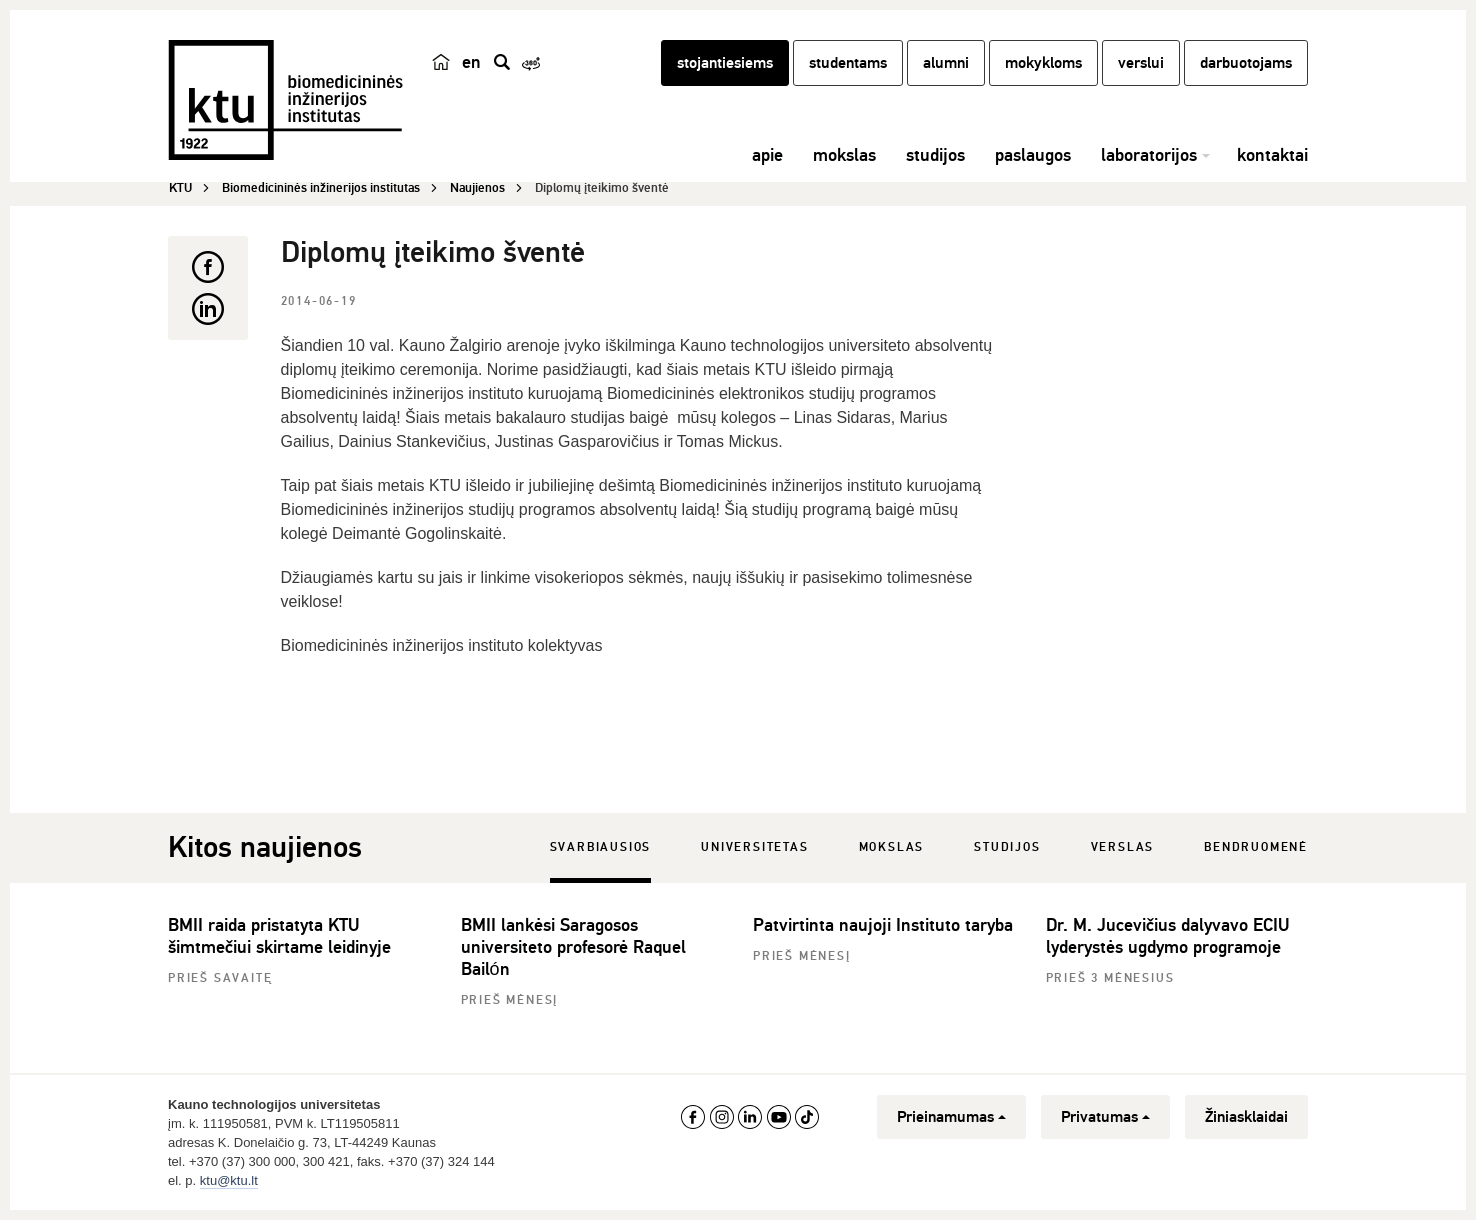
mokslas (844, 155)
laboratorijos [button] (1149, 155)
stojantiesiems (725, 63)
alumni (946, 63)
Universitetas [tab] (754, 847)
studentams (848, 63)
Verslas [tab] (1123, 847)
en (471, 62)
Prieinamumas (951, 1117)
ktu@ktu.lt (229, 1180)
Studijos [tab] (1007, 847)
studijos (935, 155)
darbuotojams (1246, 63)
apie (767, 155)
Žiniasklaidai (1246, 1117)
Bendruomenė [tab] (1256, 847)
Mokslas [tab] (892, 847)
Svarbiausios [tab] (601, 847)
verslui (1141, 63)
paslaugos (1033, 155)
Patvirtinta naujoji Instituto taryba (883, 925)
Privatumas (1105, 1117)
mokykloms (1043, 63)
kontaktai (1272, 155)
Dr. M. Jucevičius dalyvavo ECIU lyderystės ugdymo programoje (1167, 936)
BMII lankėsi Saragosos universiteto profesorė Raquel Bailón (573, 947)
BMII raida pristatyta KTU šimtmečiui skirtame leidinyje (279, 936)
